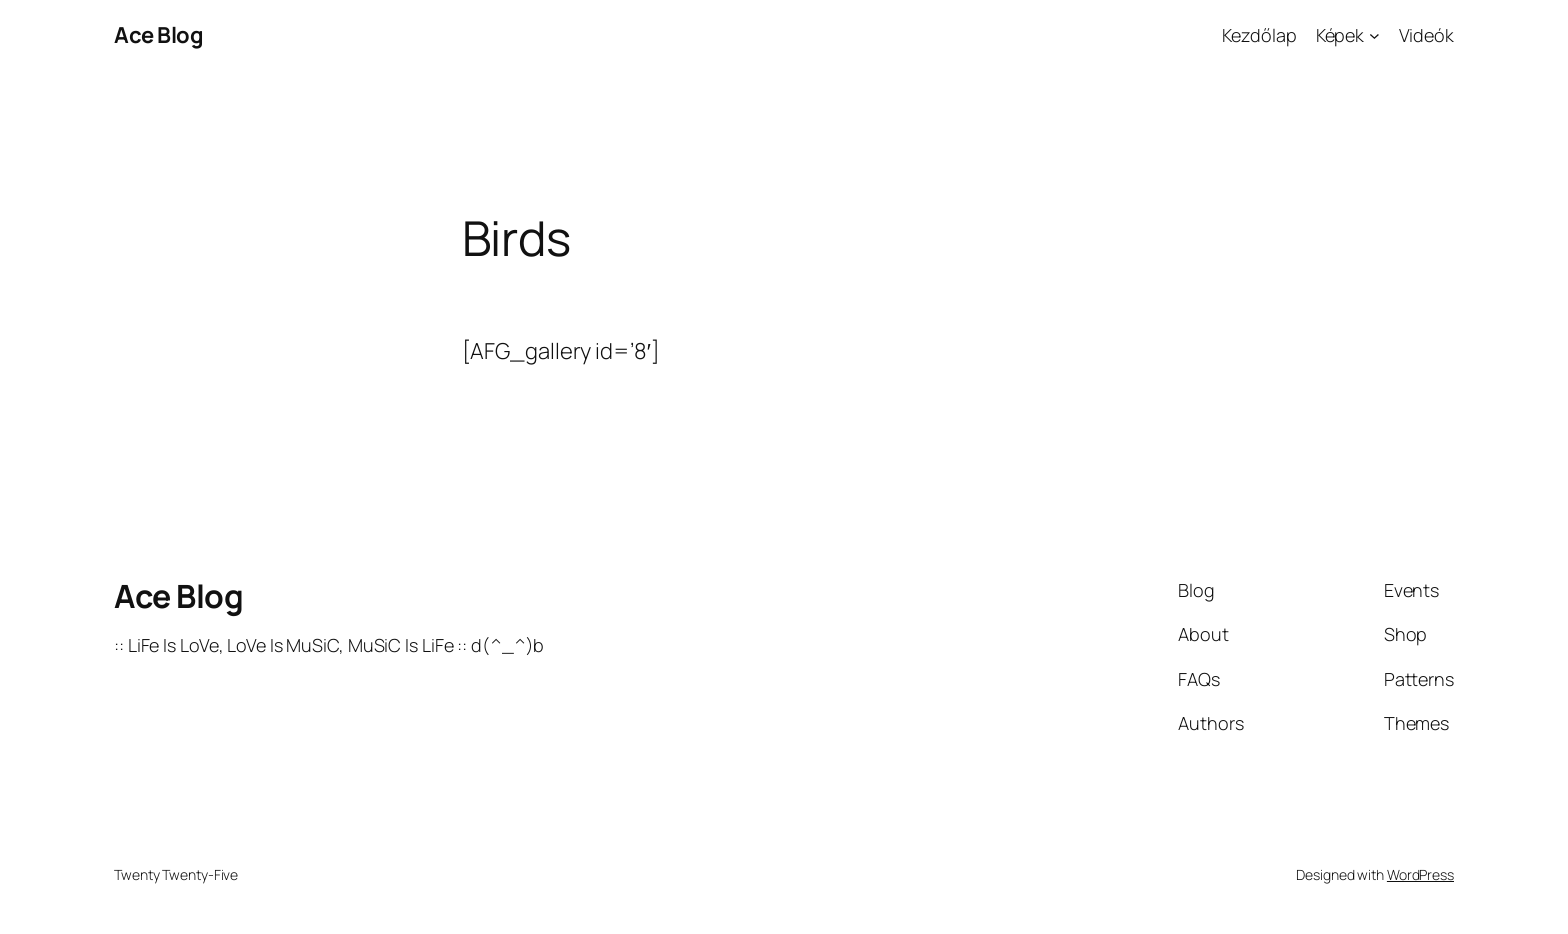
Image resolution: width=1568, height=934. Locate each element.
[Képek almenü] (1374, 35)
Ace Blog (158, 35)
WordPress (1420, 874)
